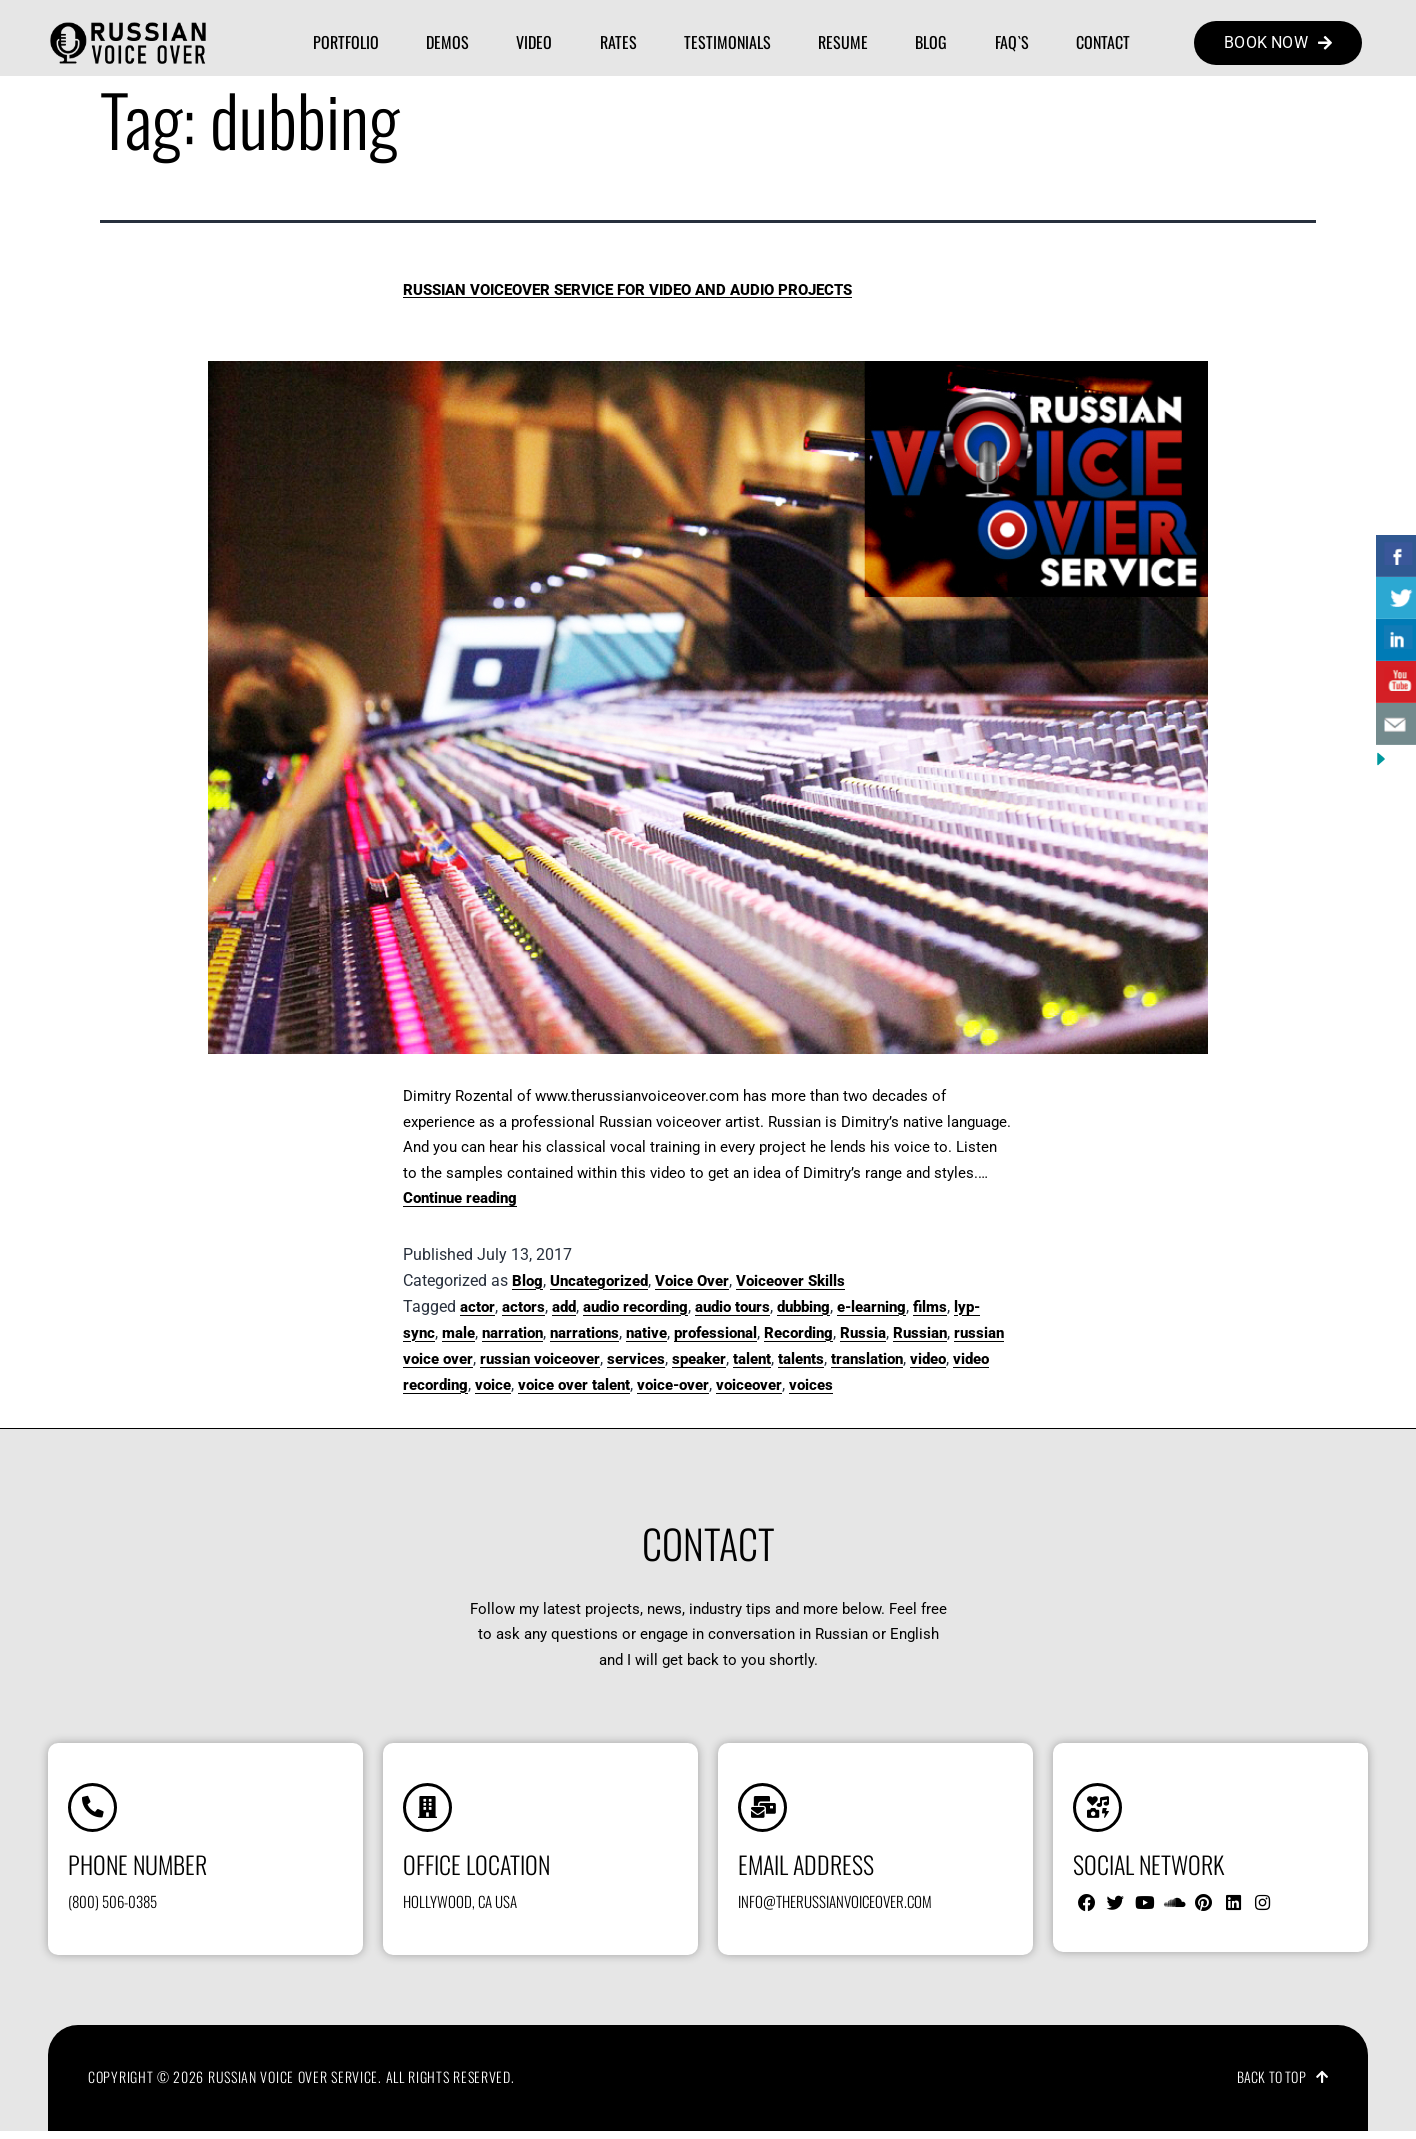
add (564, 1307)
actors (523, 1307)
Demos (447, 42)
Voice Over (692, 1281)
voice (493, 1385)
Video (534, 42)
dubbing (803, 1307)
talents (801, 1359)
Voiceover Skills (790, 1281)
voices (811, 1385)
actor (477, 1307)
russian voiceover (540, 1359)
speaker (699, 1359)
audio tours (732, 1307)
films (930, 1307)
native (646, 1333)
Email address (806, 1871)
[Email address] (766, 1811)
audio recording (635, 1307)
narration (512, 1333)
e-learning (871, 1307)
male (458, 1333)
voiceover (749, 1385)
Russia (863, 1333)
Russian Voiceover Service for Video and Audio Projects (627, 290)
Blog (931, 42)
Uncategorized (599, 1281)
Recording (798, 1333)
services (636, 1359)
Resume (843, 42)
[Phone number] (96, 1811)
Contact (1103, 42)
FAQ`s (1012, 42)
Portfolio (346, 42)
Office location (476, 1871)
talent (752, 1359)
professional (715, 1333)
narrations (584, 1333)
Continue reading (460, 1198)
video (928, 1359)
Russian (920, 1333)
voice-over (673, 1385)
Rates (618, 42)
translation (867, 1359)
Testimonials (727, 42)
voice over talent (574, 1385)
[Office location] (431, 1811)
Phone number (137, 1871)
